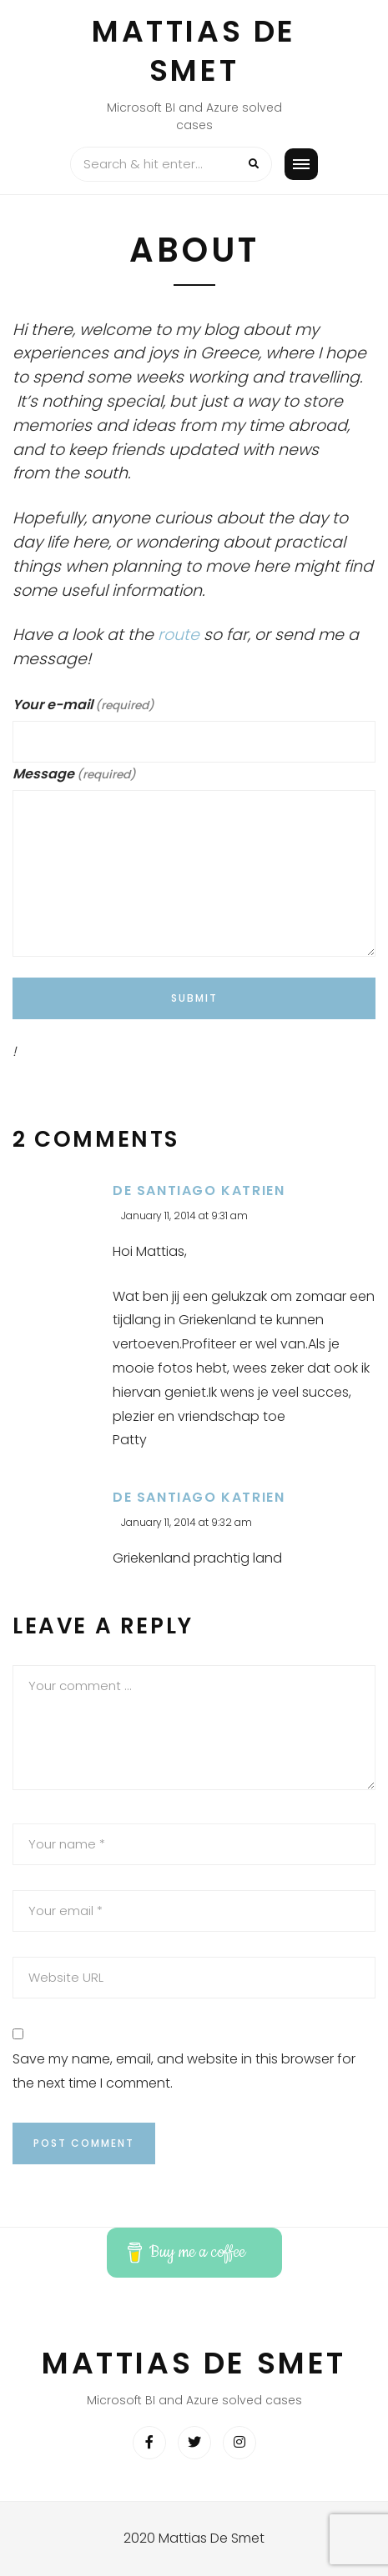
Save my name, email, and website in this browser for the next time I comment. (184, 2071)
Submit (194, 998)
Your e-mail (83, 704)
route (178, 634)
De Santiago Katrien (199, 1190)
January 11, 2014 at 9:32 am (186, 1522)
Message (74, 773)
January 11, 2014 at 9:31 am (184, 1215)
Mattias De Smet (194, 51)
